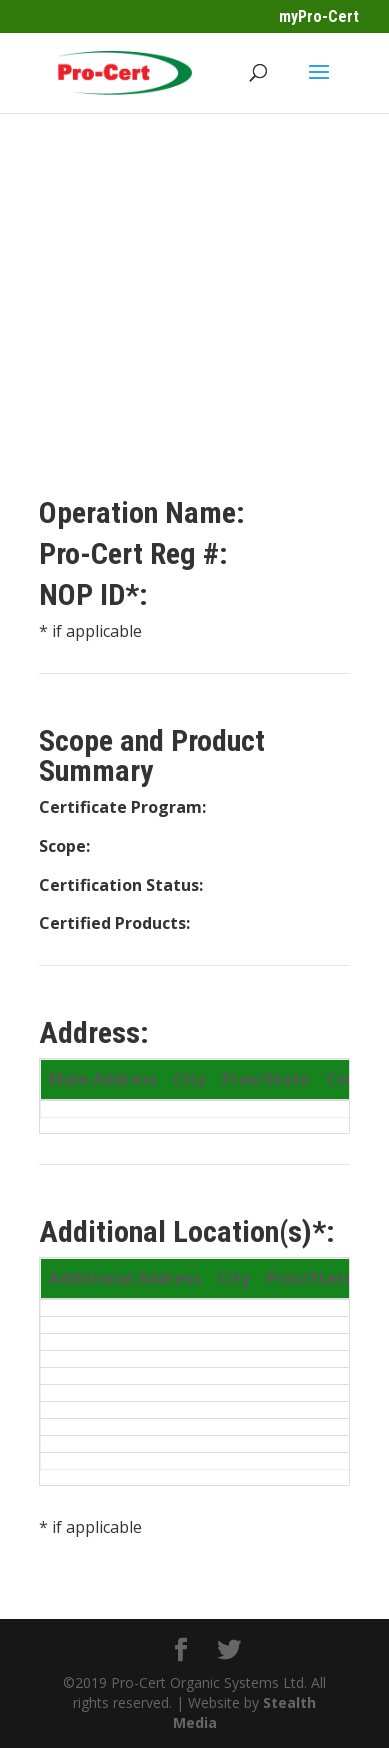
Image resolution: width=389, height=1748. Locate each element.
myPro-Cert (319, 16)
